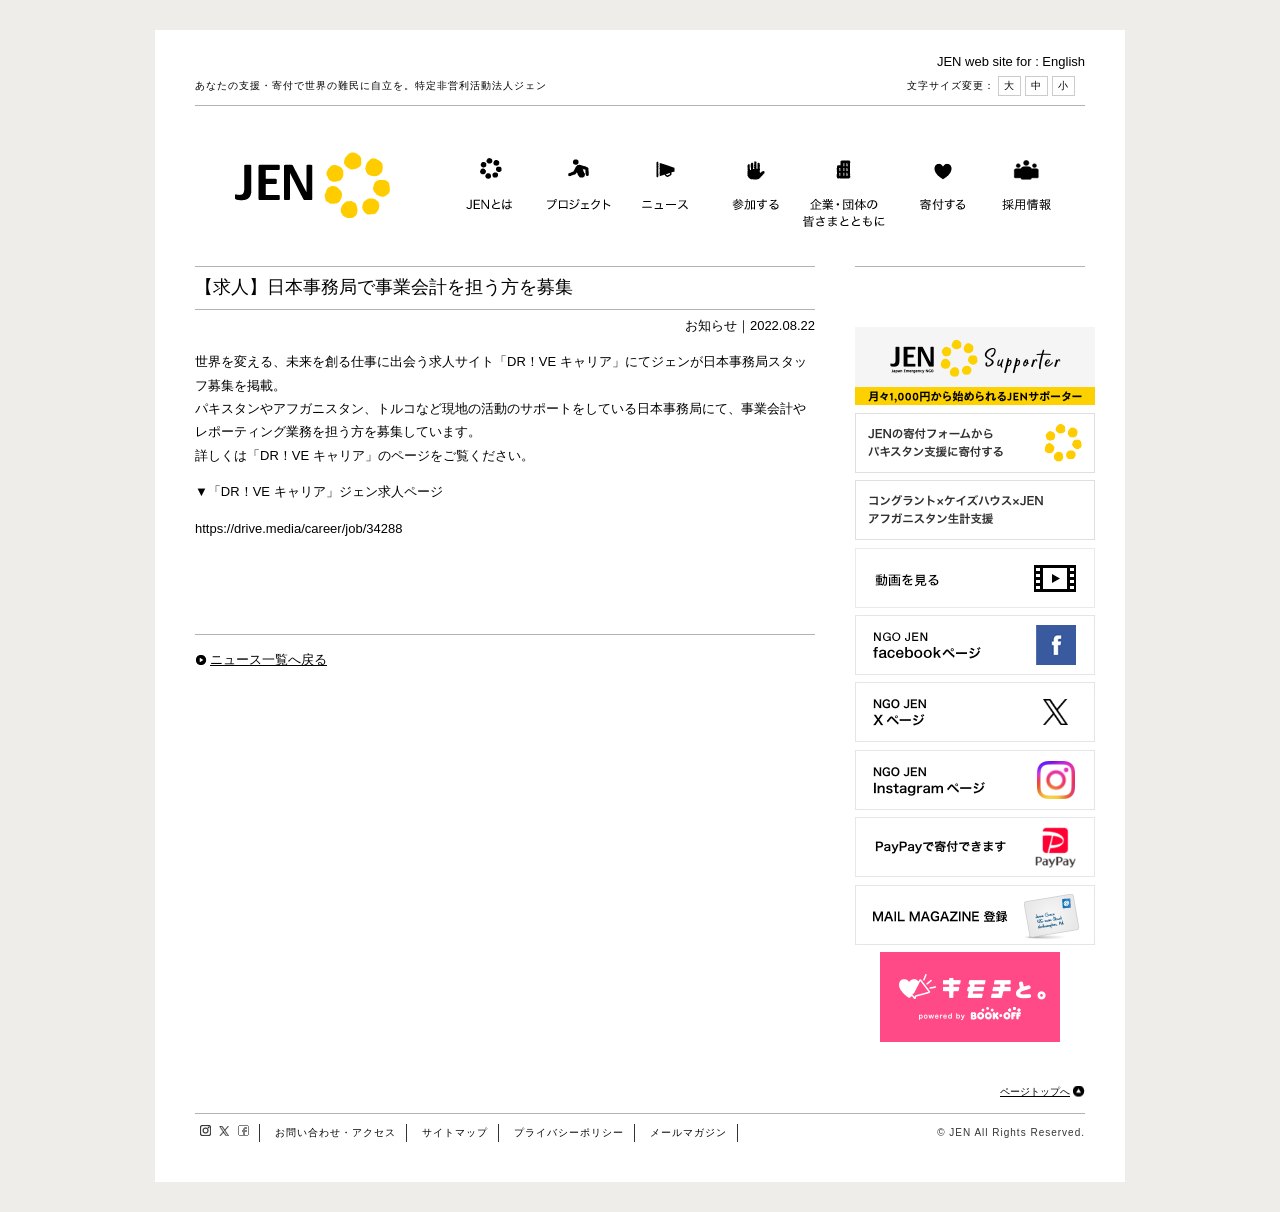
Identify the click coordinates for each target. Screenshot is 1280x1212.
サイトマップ (455, 1132)
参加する (751, 189)
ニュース (663, 189)
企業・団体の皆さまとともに (844, 189)
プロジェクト (575, 189)
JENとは (487, 189)
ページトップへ (1035, 1091)
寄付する (938, 189)
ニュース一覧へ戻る (268, 659)
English (1063, 61)
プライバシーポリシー (569, 1132)
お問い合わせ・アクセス (335, 1132)
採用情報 (1026, 189)
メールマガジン (688, 1132)
